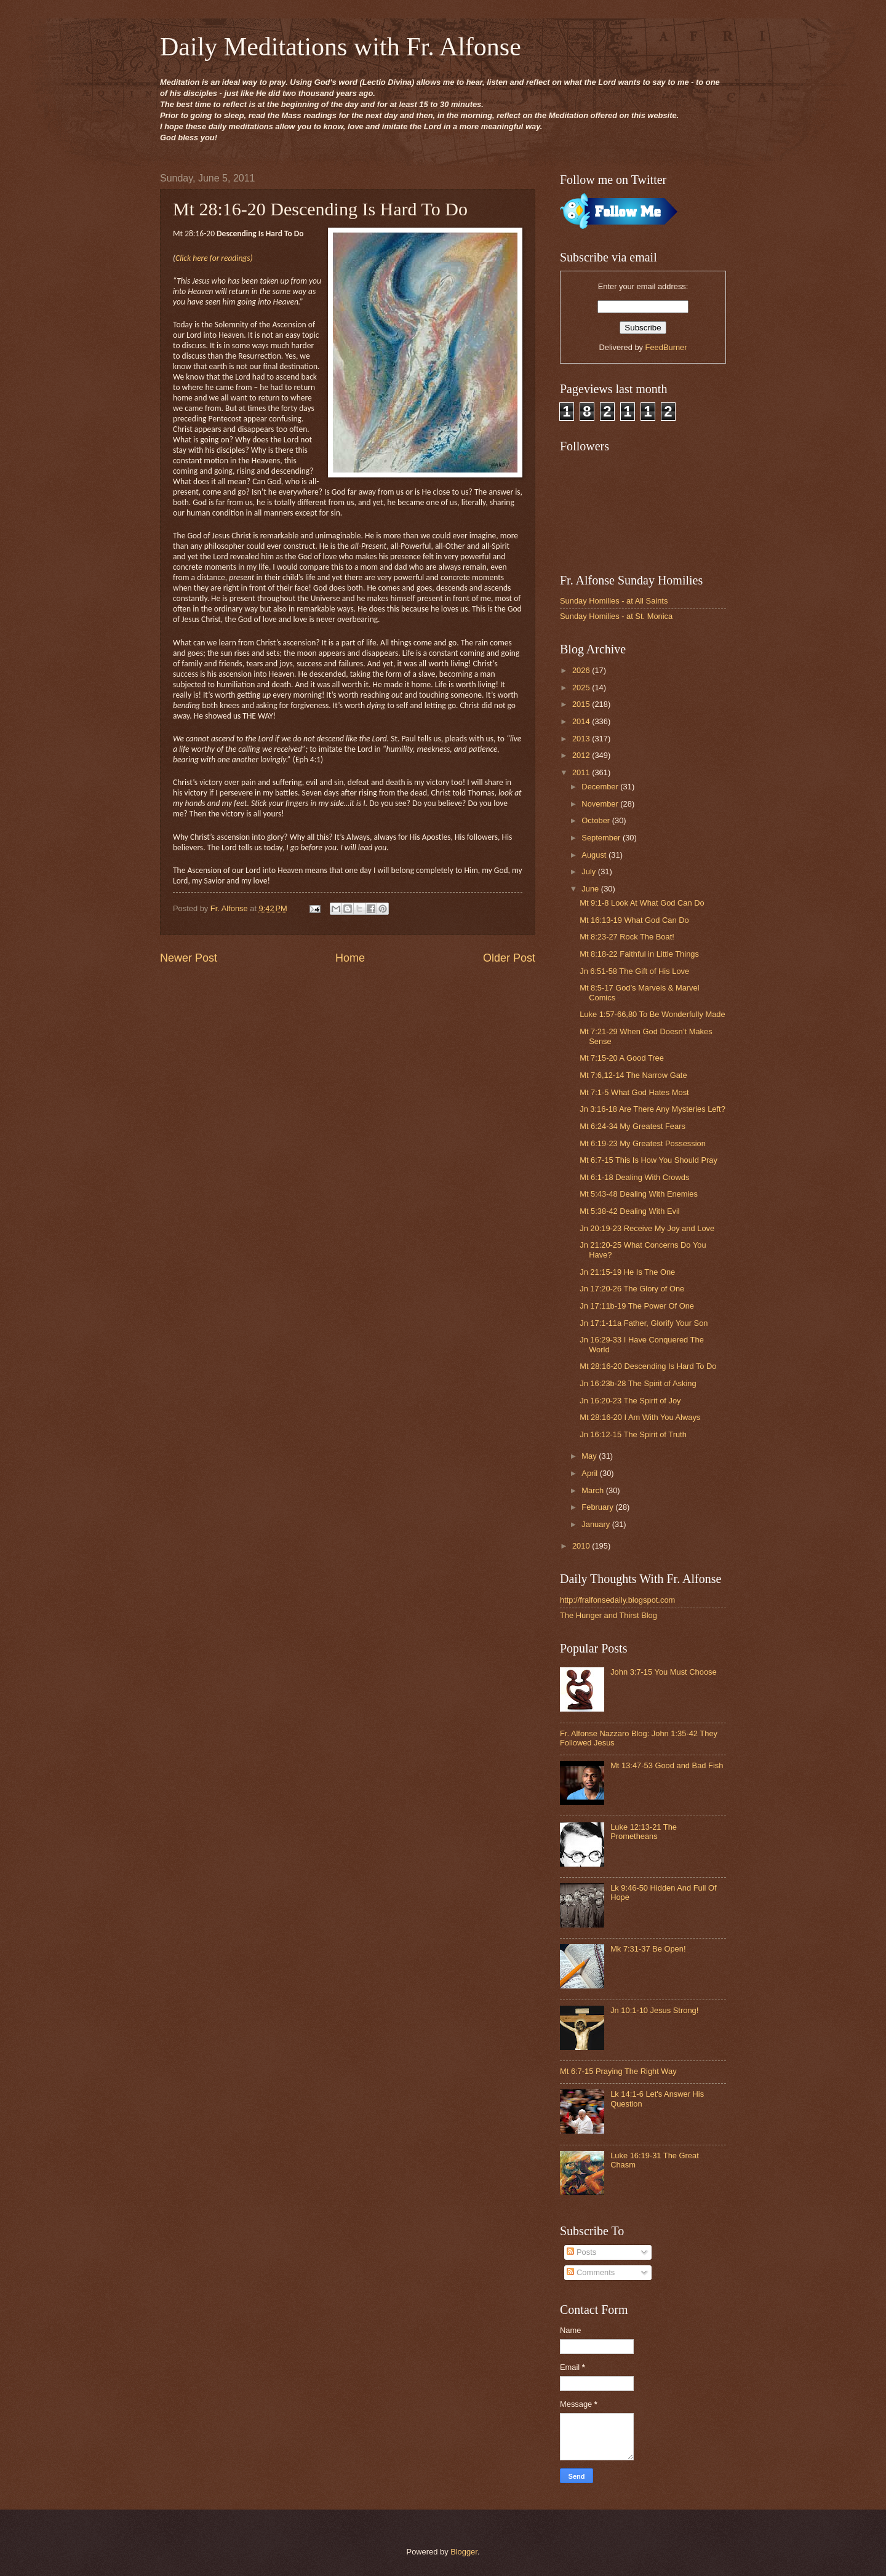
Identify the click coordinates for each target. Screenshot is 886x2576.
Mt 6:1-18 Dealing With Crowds (634, 1177)
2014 (582, 721)
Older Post (509, 958)
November (600, 803)
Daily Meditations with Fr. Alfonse (340, 47)
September (602, 837)
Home (350, 958)
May (590, 1456)
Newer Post (188, 958)
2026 (582, 670)
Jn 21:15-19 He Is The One (627, 1272)
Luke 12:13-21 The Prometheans (643, 1831)
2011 (582, 772)
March (593, 1490)
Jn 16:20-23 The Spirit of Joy (630, 1400)
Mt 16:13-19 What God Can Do (634, 920)
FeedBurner (666, 347)
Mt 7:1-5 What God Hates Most (634, 1092)
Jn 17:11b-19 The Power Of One (637, 1305)
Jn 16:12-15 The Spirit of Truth (633, 1434)
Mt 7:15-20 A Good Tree (622, 1058)
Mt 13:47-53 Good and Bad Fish (666, 1765)
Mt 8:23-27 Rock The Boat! (627, 936)
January (596, 1524)
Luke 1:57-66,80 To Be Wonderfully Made (652, 1014)
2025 (582, 687)
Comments (591, 2272)
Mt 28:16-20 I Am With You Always (640, 1417)
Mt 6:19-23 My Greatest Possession (643, 1143)
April (590, 1473)
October (596, 820)
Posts (581, 2252)
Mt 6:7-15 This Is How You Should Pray (648, 1160)
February (598, 1507)
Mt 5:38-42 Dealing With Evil (629, 1211)
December (600, 786)
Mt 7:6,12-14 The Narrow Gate (633, 1075)
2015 (582, 704)
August (595, 854)
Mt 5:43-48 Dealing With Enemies (639, 1193)
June (591, 888)
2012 (582, 755)
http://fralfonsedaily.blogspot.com (617, 1600)
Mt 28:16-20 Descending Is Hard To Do (648, 1366)
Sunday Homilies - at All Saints (614, 600)
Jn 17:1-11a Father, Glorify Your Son (644, 1323)
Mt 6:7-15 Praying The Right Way (618, 2071)
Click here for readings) (214, 258)
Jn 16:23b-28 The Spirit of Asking (638, 1383)
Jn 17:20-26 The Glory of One (632, 1288)
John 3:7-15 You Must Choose (663, 1672)
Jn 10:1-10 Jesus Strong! (654, 2010)
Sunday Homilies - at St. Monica (616, 616)
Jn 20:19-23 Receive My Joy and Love (647, 1228)
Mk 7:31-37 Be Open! (647, 1948)
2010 (582, 1545)
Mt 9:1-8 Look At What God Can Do (642, 902)
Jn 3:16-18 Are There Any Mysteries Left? (652, 1109)
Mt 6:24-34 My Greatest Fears (632, 1126)
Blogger (463, 2551)
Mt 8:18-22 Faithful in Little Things (639, 954)
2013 (582, 738)
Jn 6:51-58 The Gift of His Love (634, 971)
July (589, 871)
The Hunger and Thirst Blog (608, 1615)
